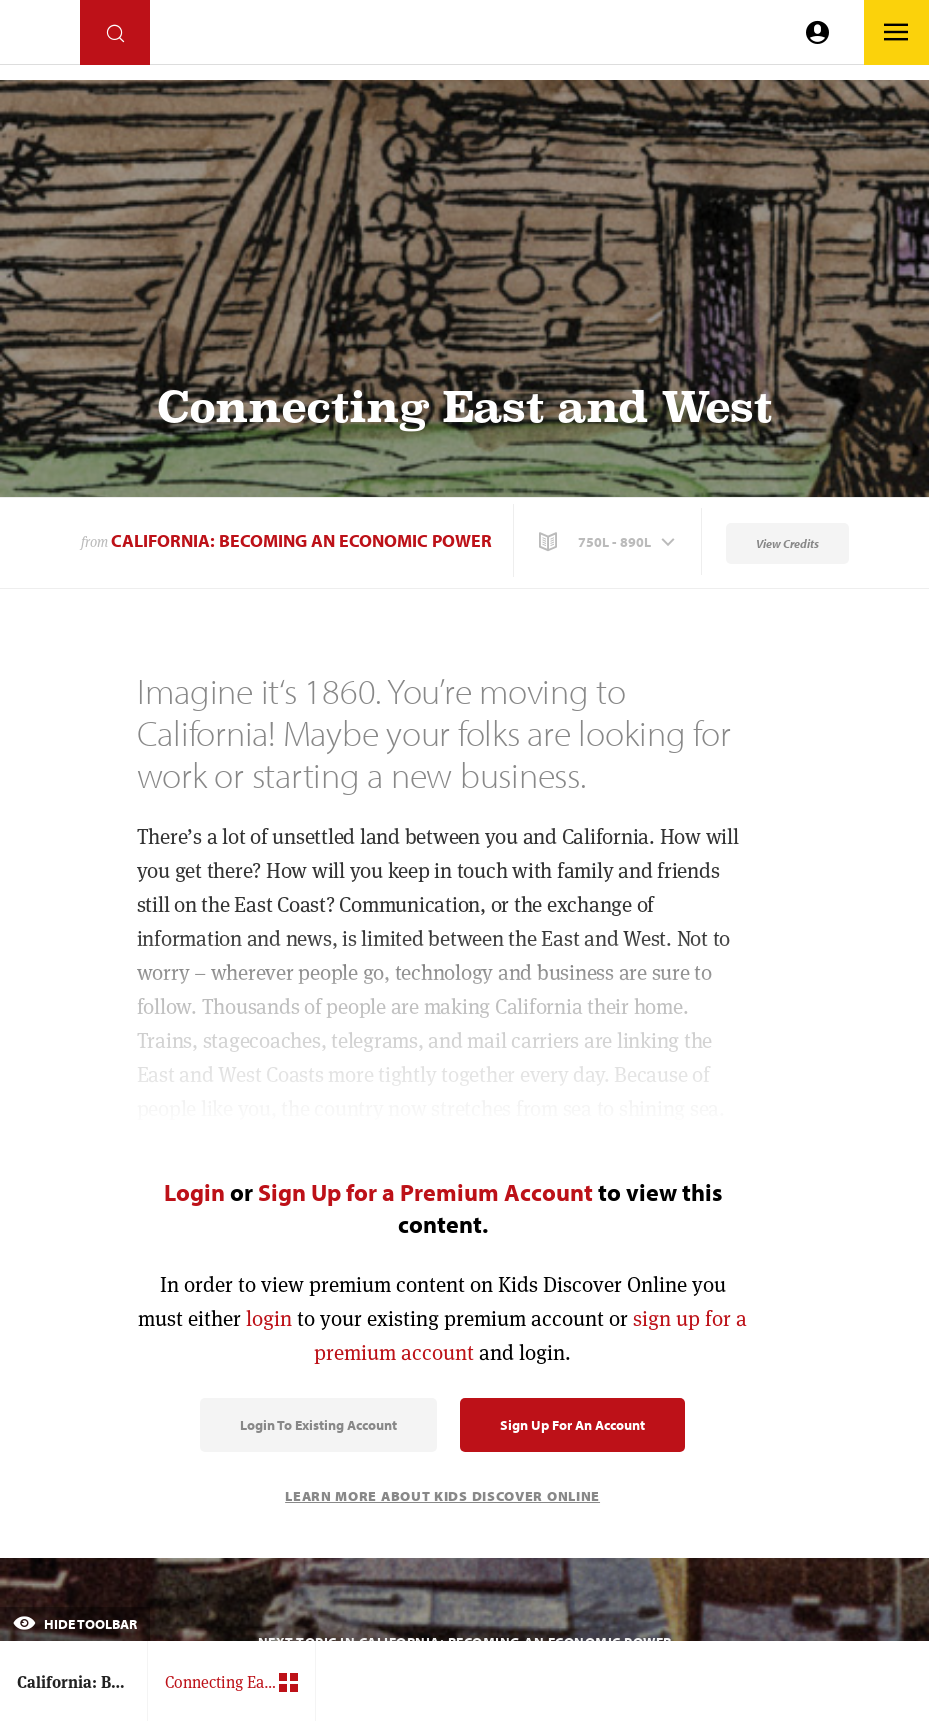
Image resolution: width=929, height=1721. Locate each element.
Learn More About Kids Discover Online (442, 1496)
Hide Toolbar (75, 1624)
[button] (609, 542)
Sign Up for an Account (572, 1425)
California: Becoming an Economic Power (301, 540)
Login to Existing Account (318, 1425)
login (269, 1318)
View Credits (787, 543)
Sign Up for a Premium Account (425, 1192)
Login (194, 1192)
